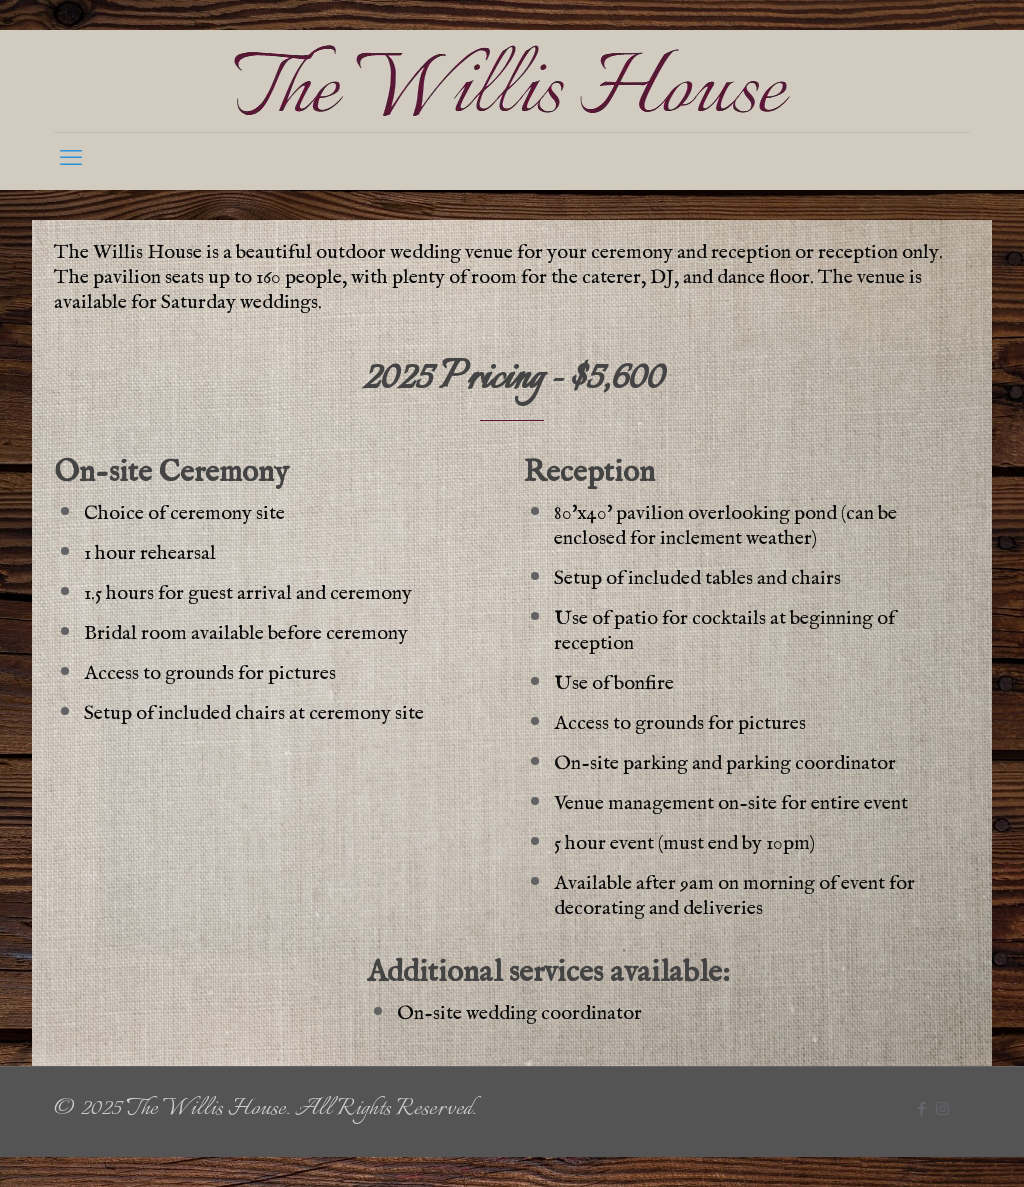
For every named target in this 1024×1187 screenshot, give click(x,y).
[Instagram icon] (942, 1111)
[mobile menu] (71, 161)
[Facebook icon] (921, 1111)
